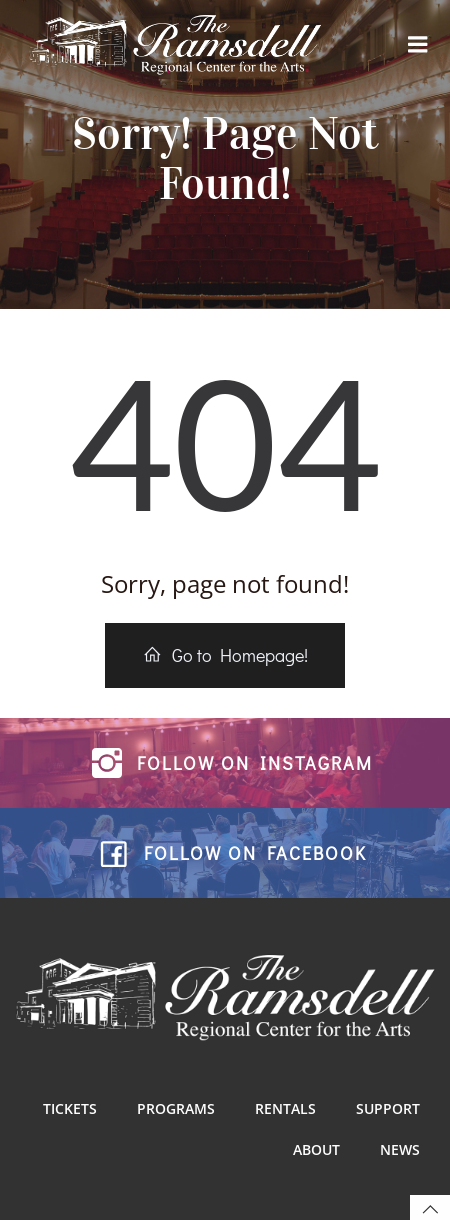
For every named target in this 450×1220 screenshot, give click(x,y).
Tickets (70, 1108)
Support (388, 1108)
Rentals (285, 1108)
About (316, 1149)
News (400, 1149)
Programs (176, 1108)
